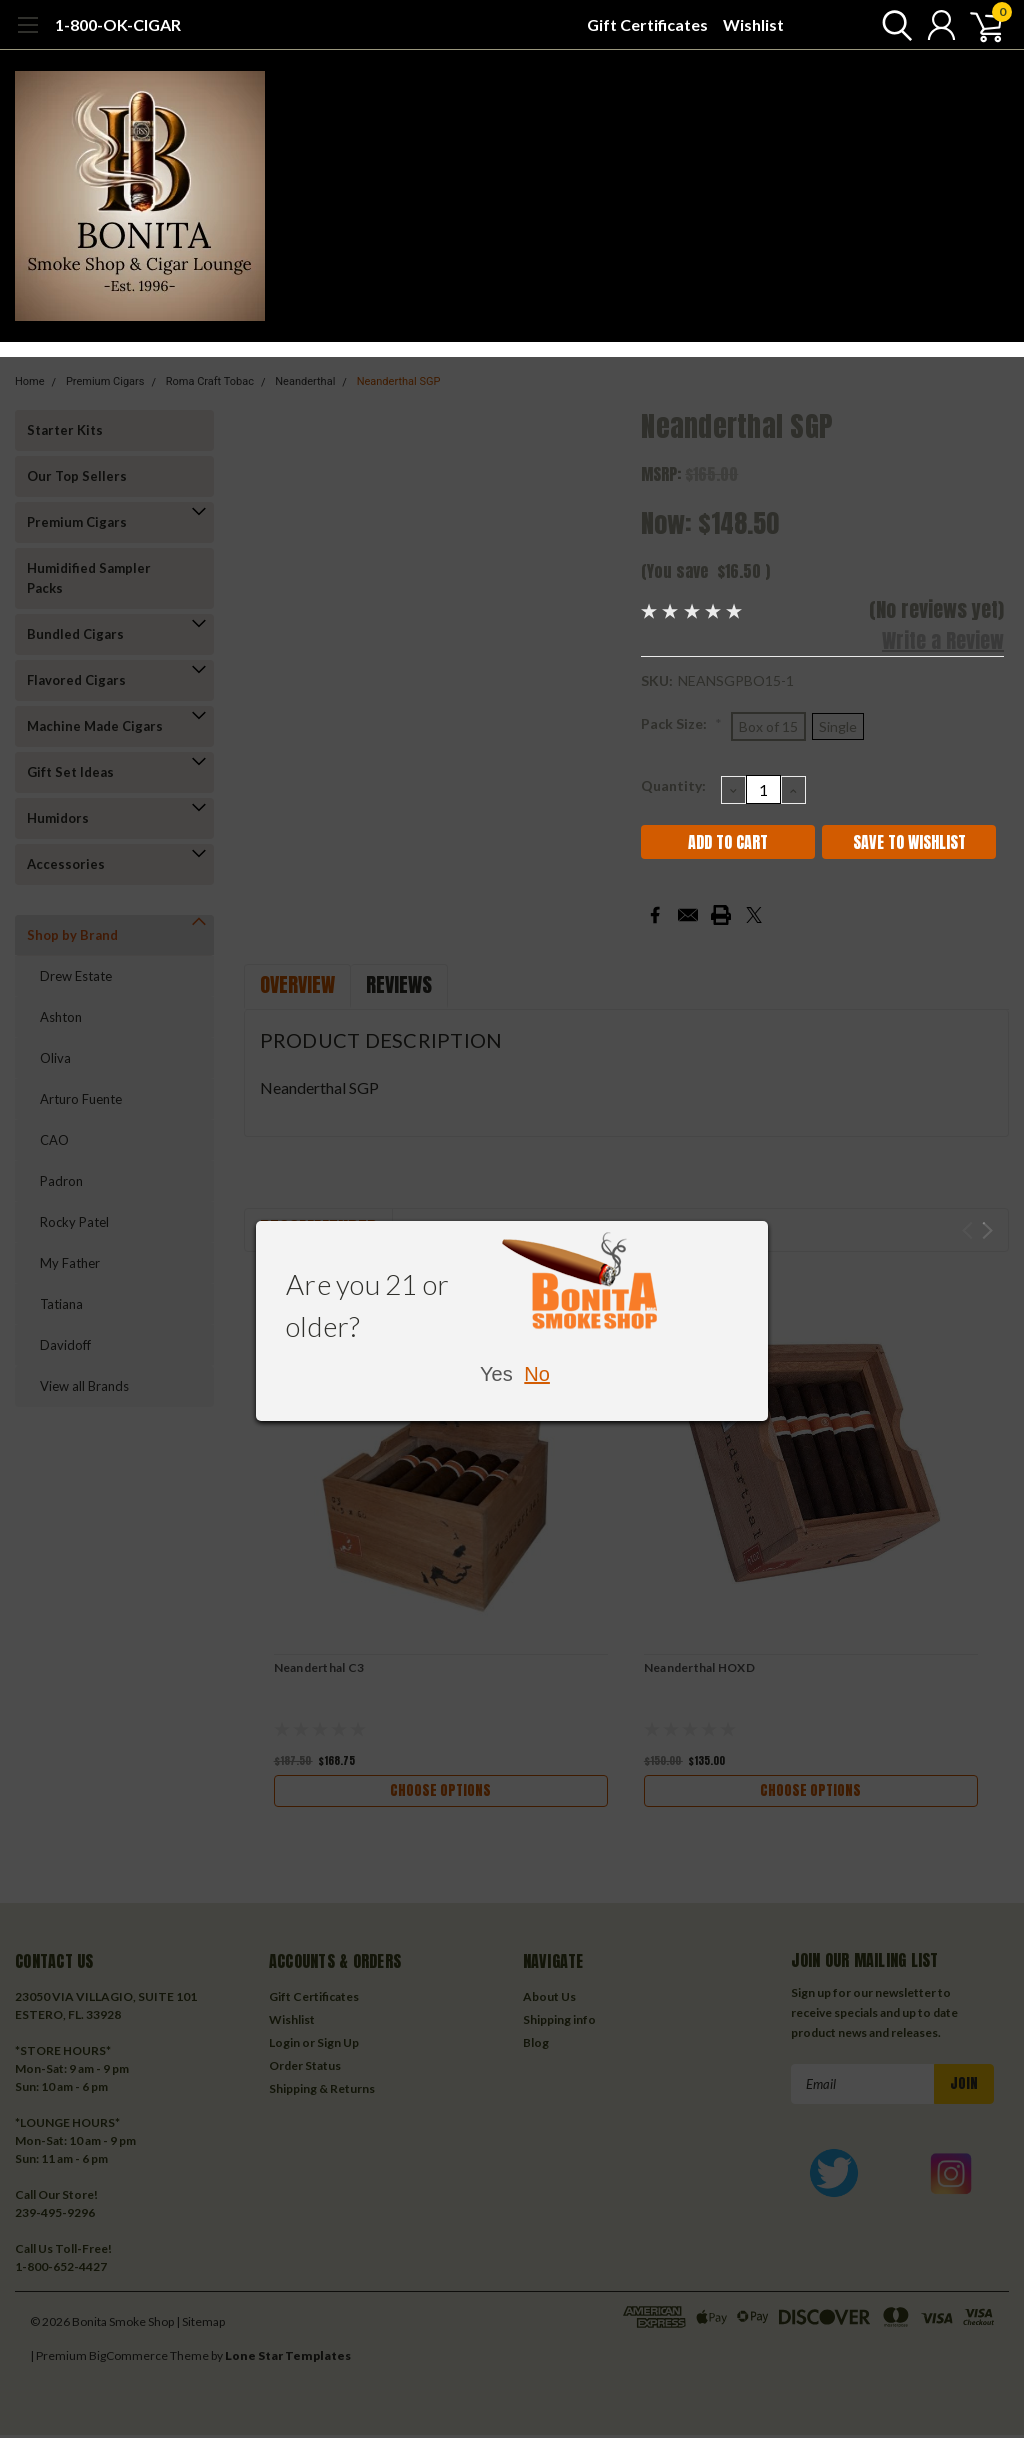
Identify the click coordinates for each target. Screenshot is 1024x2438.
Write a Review (943, 640)
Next (987, 1230)
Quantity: (673, 785)
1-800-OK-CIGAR (118, 24)
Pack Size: (681, 723)
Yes (496, 1374)
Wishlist (753, 24)
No (537, 1374)
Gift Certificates (647, 24)
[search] (891, 25)
